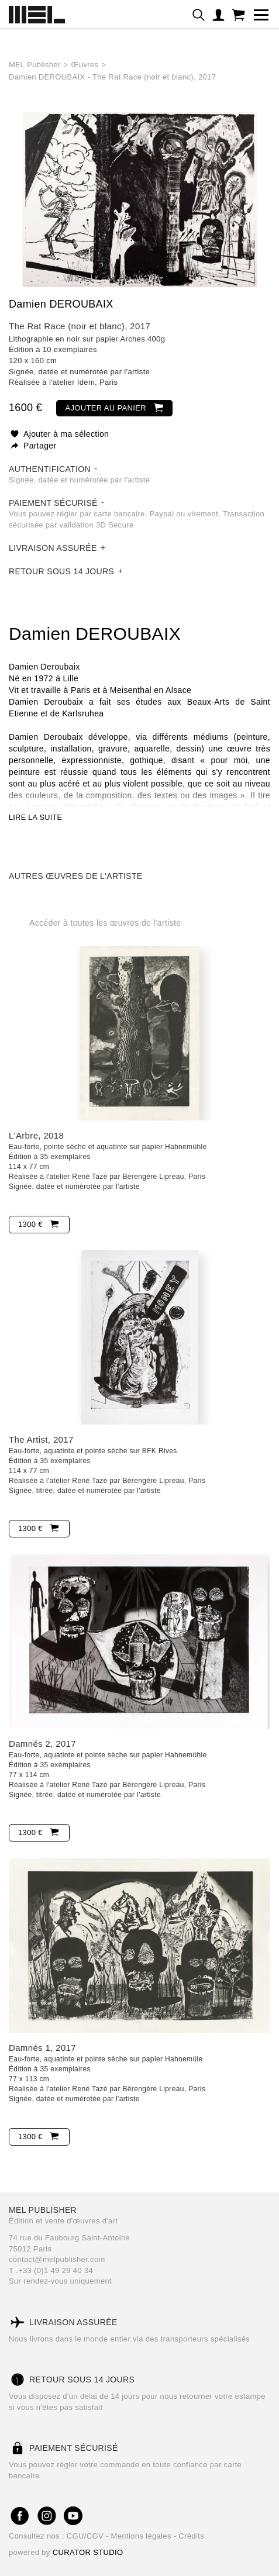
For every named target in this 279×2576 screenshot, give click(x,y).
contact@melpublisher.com (57, 2259)
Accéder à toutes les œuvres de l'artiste (105, 922)
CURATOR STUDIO (88, 2552)
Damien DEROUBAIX (61, 304)
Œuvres (85, 64)
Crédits (191, 2536)
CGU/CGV (86, 2536)
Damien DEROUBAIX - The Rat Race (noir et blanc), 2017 (112, 77)
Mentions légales (142, 2536)
